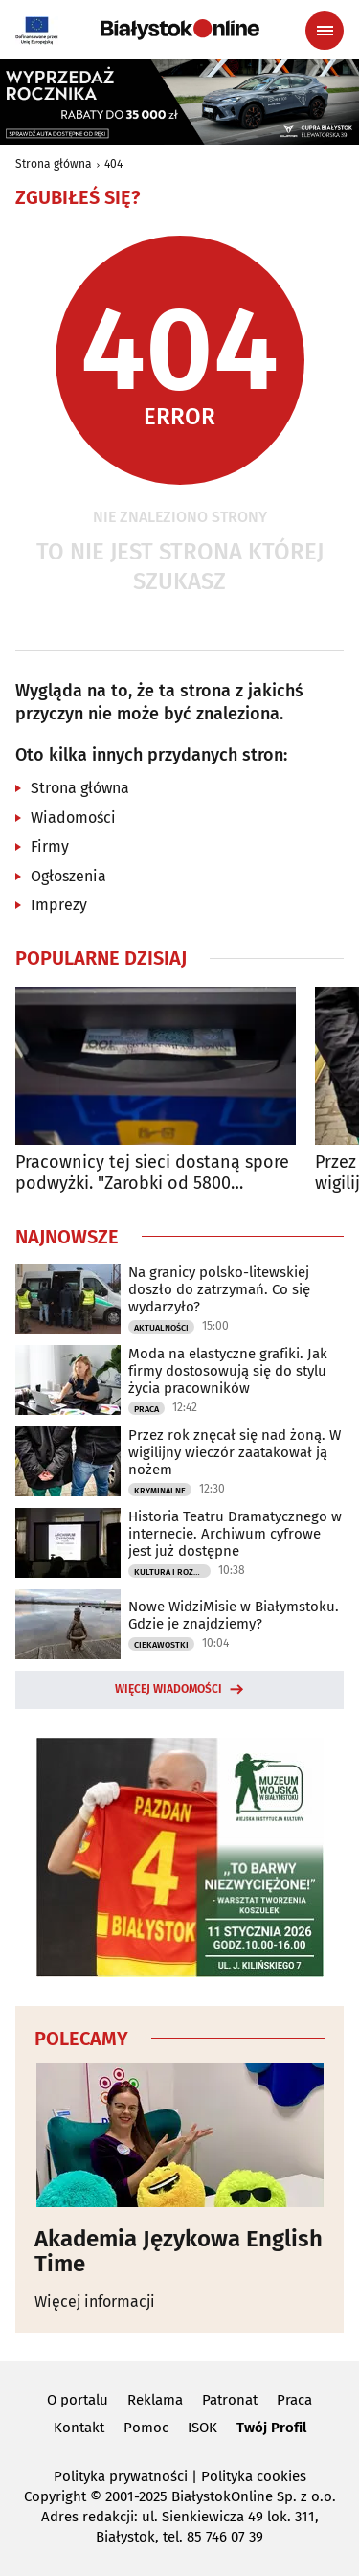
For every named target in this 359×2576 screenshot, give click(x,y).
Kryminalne (160, 1490)
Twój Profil (271, 2427)
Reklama (155, 2399)
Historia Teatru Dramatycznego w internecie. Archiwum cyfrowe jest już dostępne (235, 1534)
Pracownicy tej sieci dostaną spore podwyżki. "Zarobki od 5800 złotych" (152, 1173)
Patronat (230, 2399)
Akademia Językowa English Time (178, 2251)
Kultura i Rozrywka (172, 1572)
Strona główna (53, 164)
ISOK (202, 2427)
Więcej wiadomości (168, 1689)
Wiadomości (73, 818)
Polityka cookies (253, 2476)
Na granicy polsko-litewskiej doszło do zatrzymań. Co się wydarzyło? (219, 1289)
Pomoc (145, 2427)
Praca (146, 1409)
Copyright (55, 2496)
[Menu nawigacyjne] (324, 30)
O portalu (77, 2399)
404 (113, 164)
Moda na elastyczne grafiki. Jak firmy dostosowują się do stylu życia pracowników (227, 1371)
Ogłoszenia (68, 876)
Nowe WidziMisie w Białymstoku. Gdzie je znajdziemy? (233, 1615)
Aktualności (161, 1328)
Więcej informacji (94, 2301)
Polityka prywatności (121, 2476)
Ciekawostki (161, 1645)
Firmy (50, 846)
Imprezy (59, 905)
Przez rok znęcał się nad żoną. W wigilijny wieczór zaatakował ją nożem (234, 1452)
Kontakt (79, 2427)
